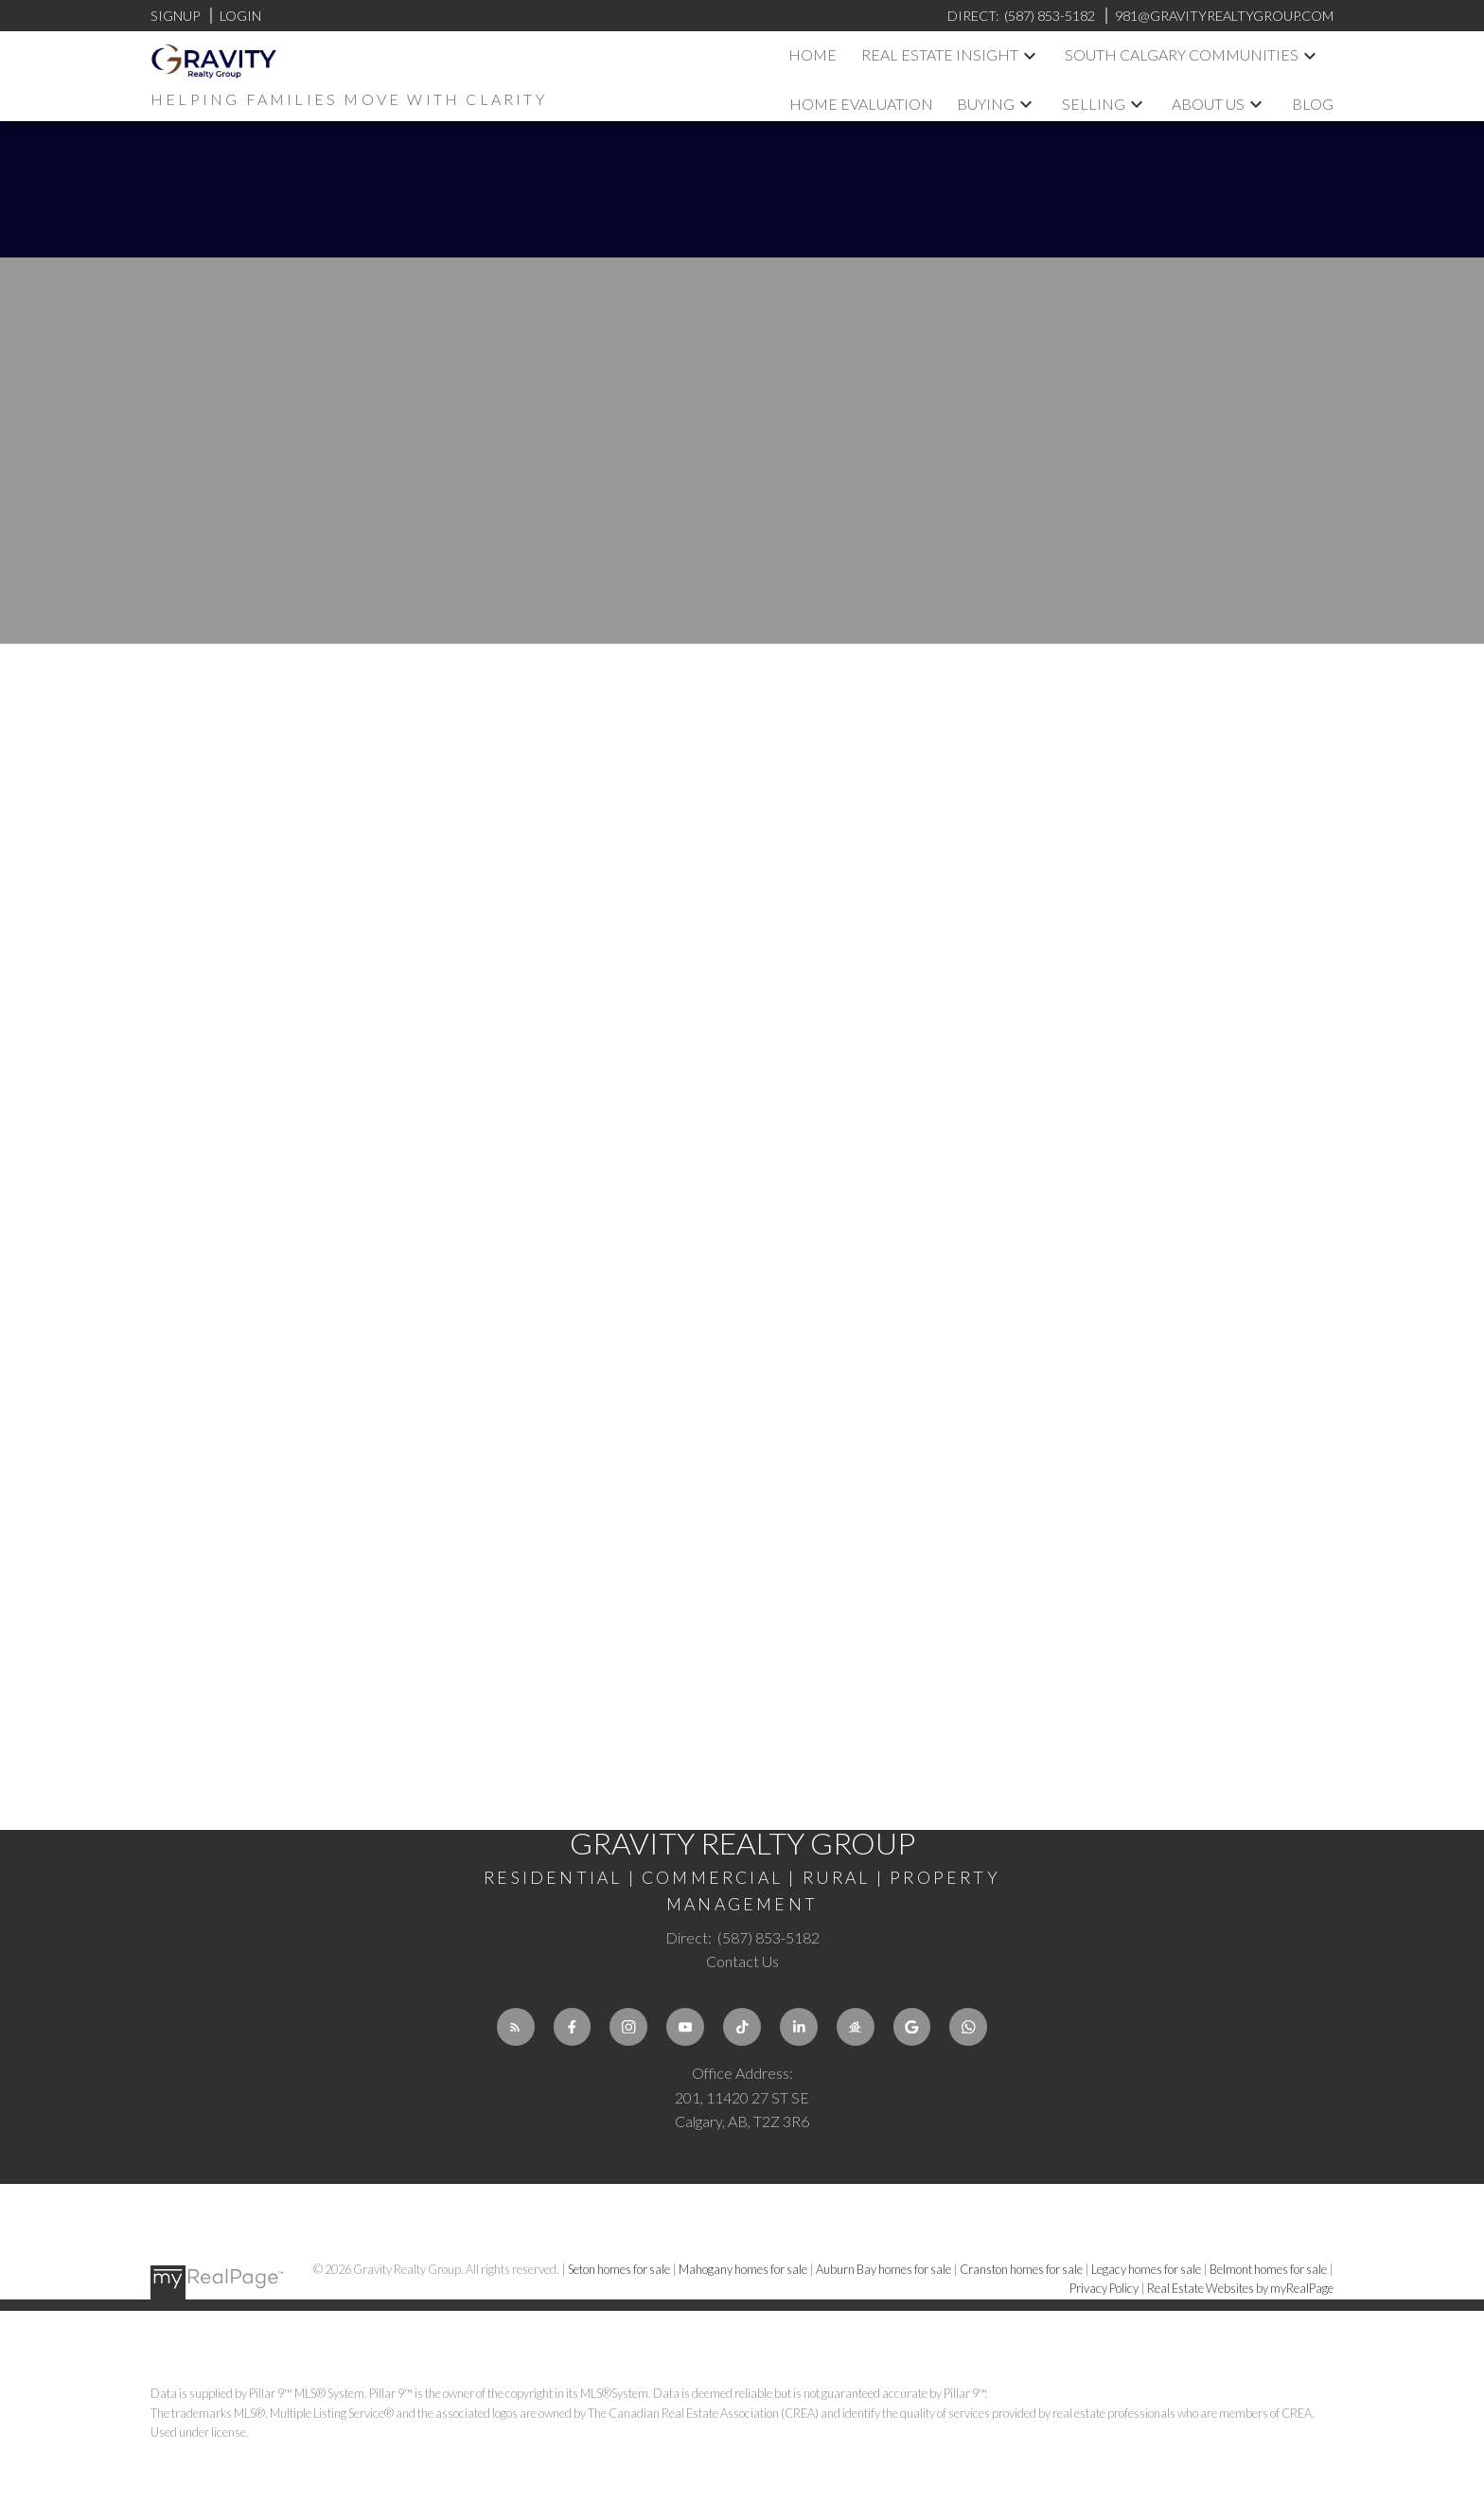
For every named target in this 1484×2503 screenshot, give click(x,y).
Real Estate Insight (939, 54)
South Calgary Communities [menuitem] (1181, 54)
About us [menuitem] (1208, 104)
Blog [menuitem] (1313, 104)
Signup (175, 16)
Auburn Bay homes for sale (884, 2269)
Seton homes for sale (620, 2269)
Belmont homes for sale (1269, 2269)
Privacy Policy (1104, 2288)
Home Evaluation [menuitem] (861, 104)
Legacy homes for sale (1147, 2269)
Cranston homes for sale (1022, 2269)
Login (240, 16)
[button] (516, 2027)
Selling (1093, 104)
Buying (986, 104)
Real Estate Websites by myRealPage (1240, 2288)
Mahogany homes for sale (744, 2269)
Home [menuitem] (812, 54)
